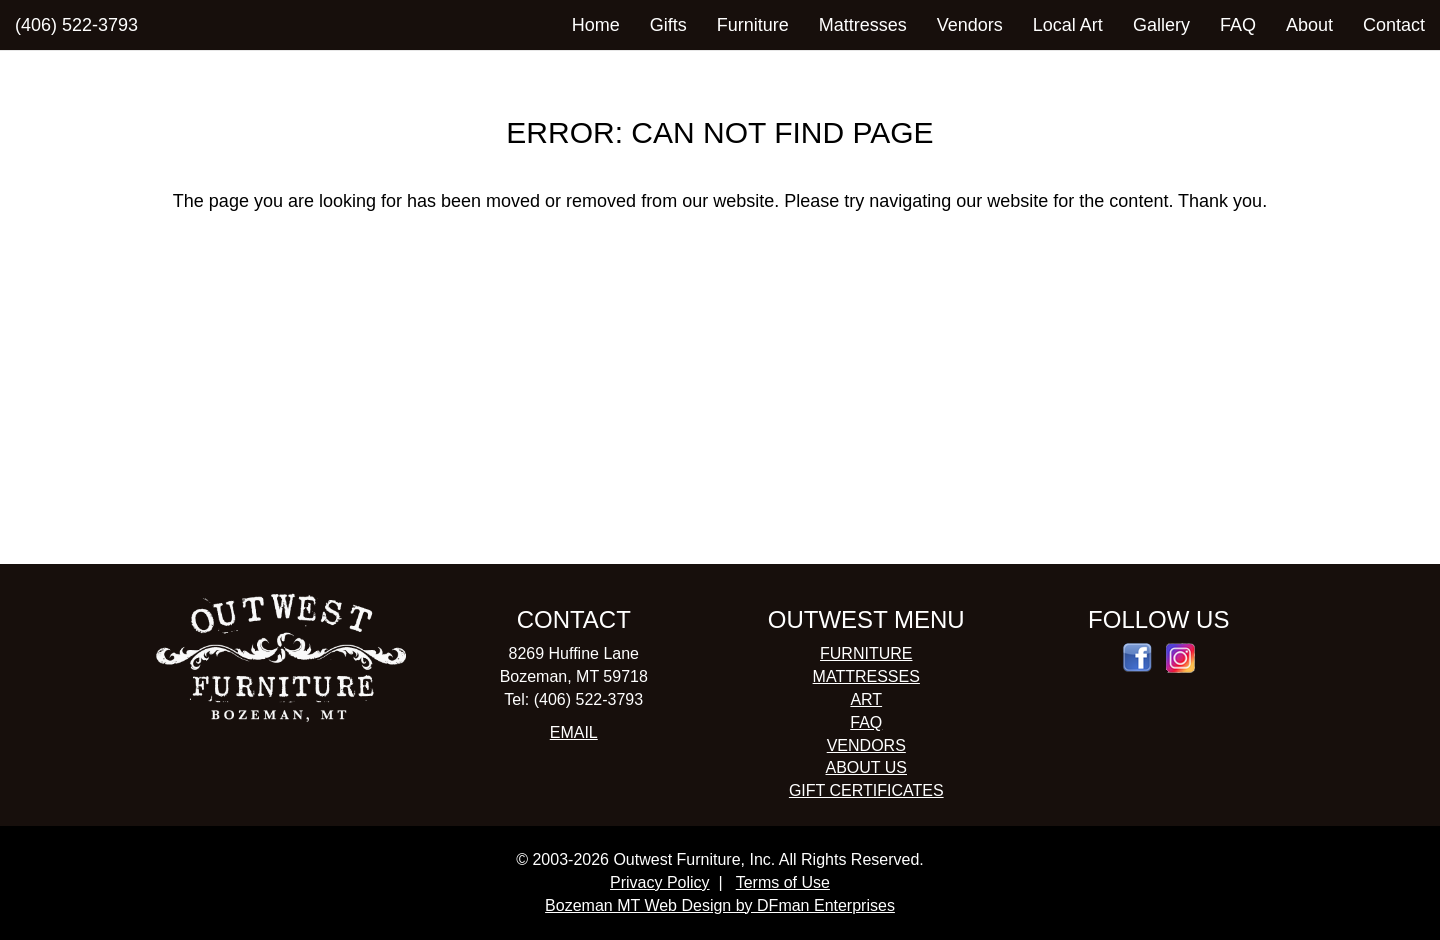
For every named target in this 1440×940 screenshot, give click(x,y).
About (1309, 25)
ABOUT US (867, 767)
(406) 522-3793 (76, 25)
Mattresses (863, 25)
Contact (1394, 25)
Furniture (753, 25)
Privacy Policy (660, 882)
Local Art (1068, 25)
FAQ (1238, 25)
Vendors (970, 25)
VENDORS (866, 745)
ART (866, 699)
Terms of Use (783, 882)
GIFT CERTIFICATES (866, 790)
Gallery (1161, 25)
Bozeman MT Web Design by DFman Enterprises (720, 905)
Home (596, 25)
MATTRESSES (866, 676)
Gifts (668, 25)
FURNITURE (866, 653)
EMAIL (574, 732)
